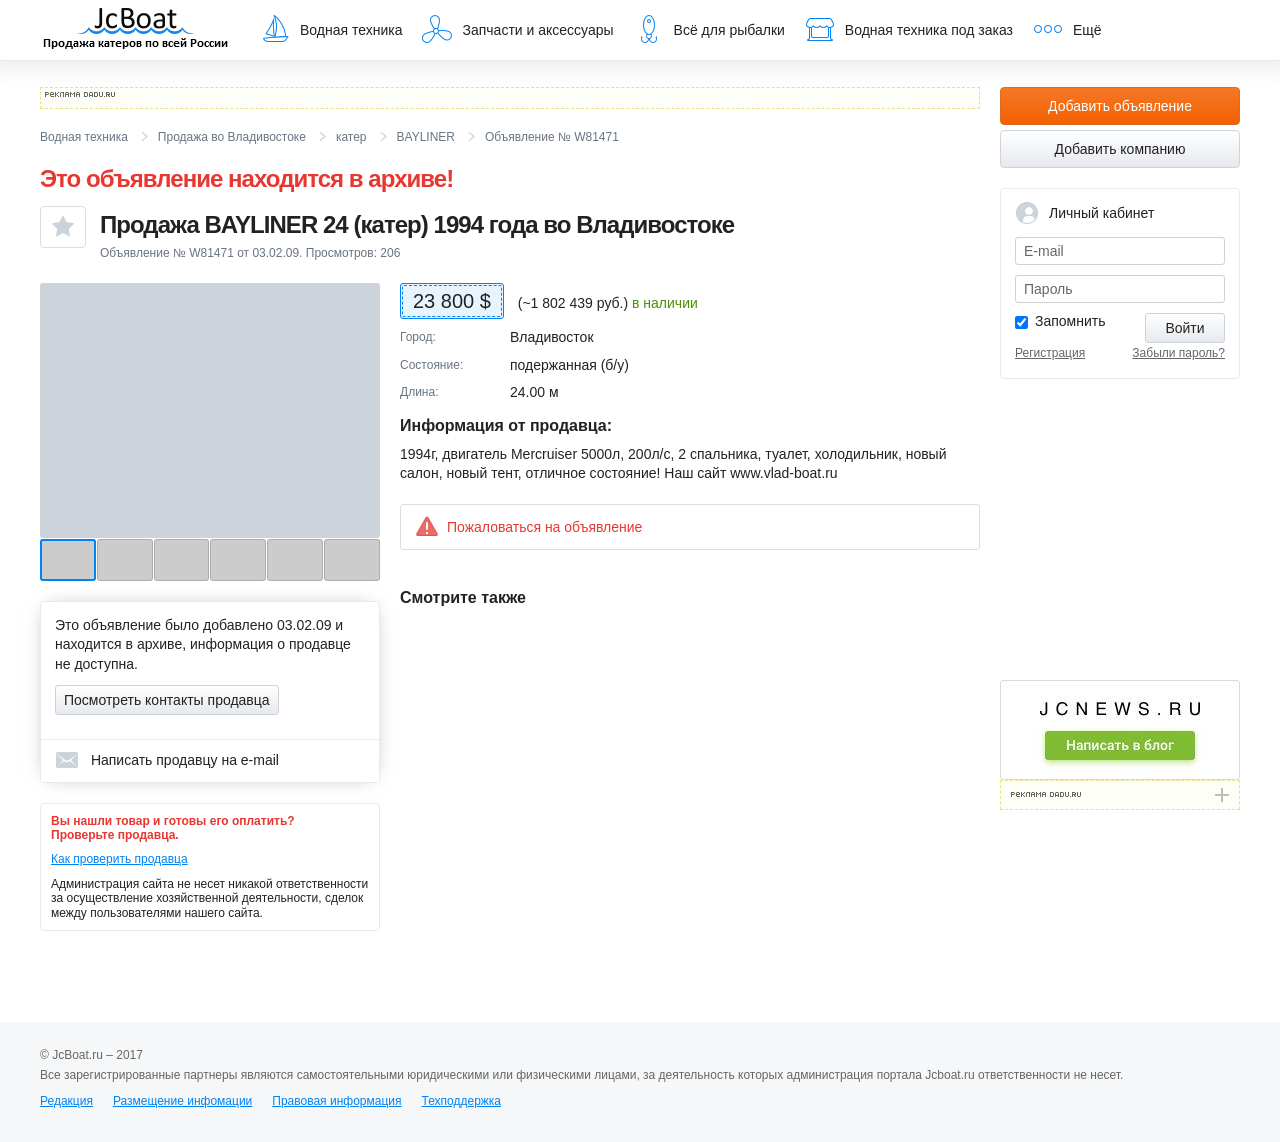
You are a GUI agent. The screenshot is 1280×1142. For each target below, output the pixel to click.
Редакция (66, 1101)
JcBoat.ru (136, 30)
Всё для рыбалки (709, 29)
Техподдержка (461, 1101)
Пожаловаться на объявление (528, 526)
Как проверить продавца (119, 859)
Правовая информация (336, 1101)
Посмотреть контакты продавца (167, 700)
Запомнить (1070, 321)
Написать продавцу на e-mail (167, 760)
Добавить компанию (1120, 149)
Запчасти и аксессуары (517, 29)
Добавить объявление (1120, 106)
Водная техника (331, 29)
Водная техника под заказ (909, 29)
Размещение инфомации (182, 1101)
